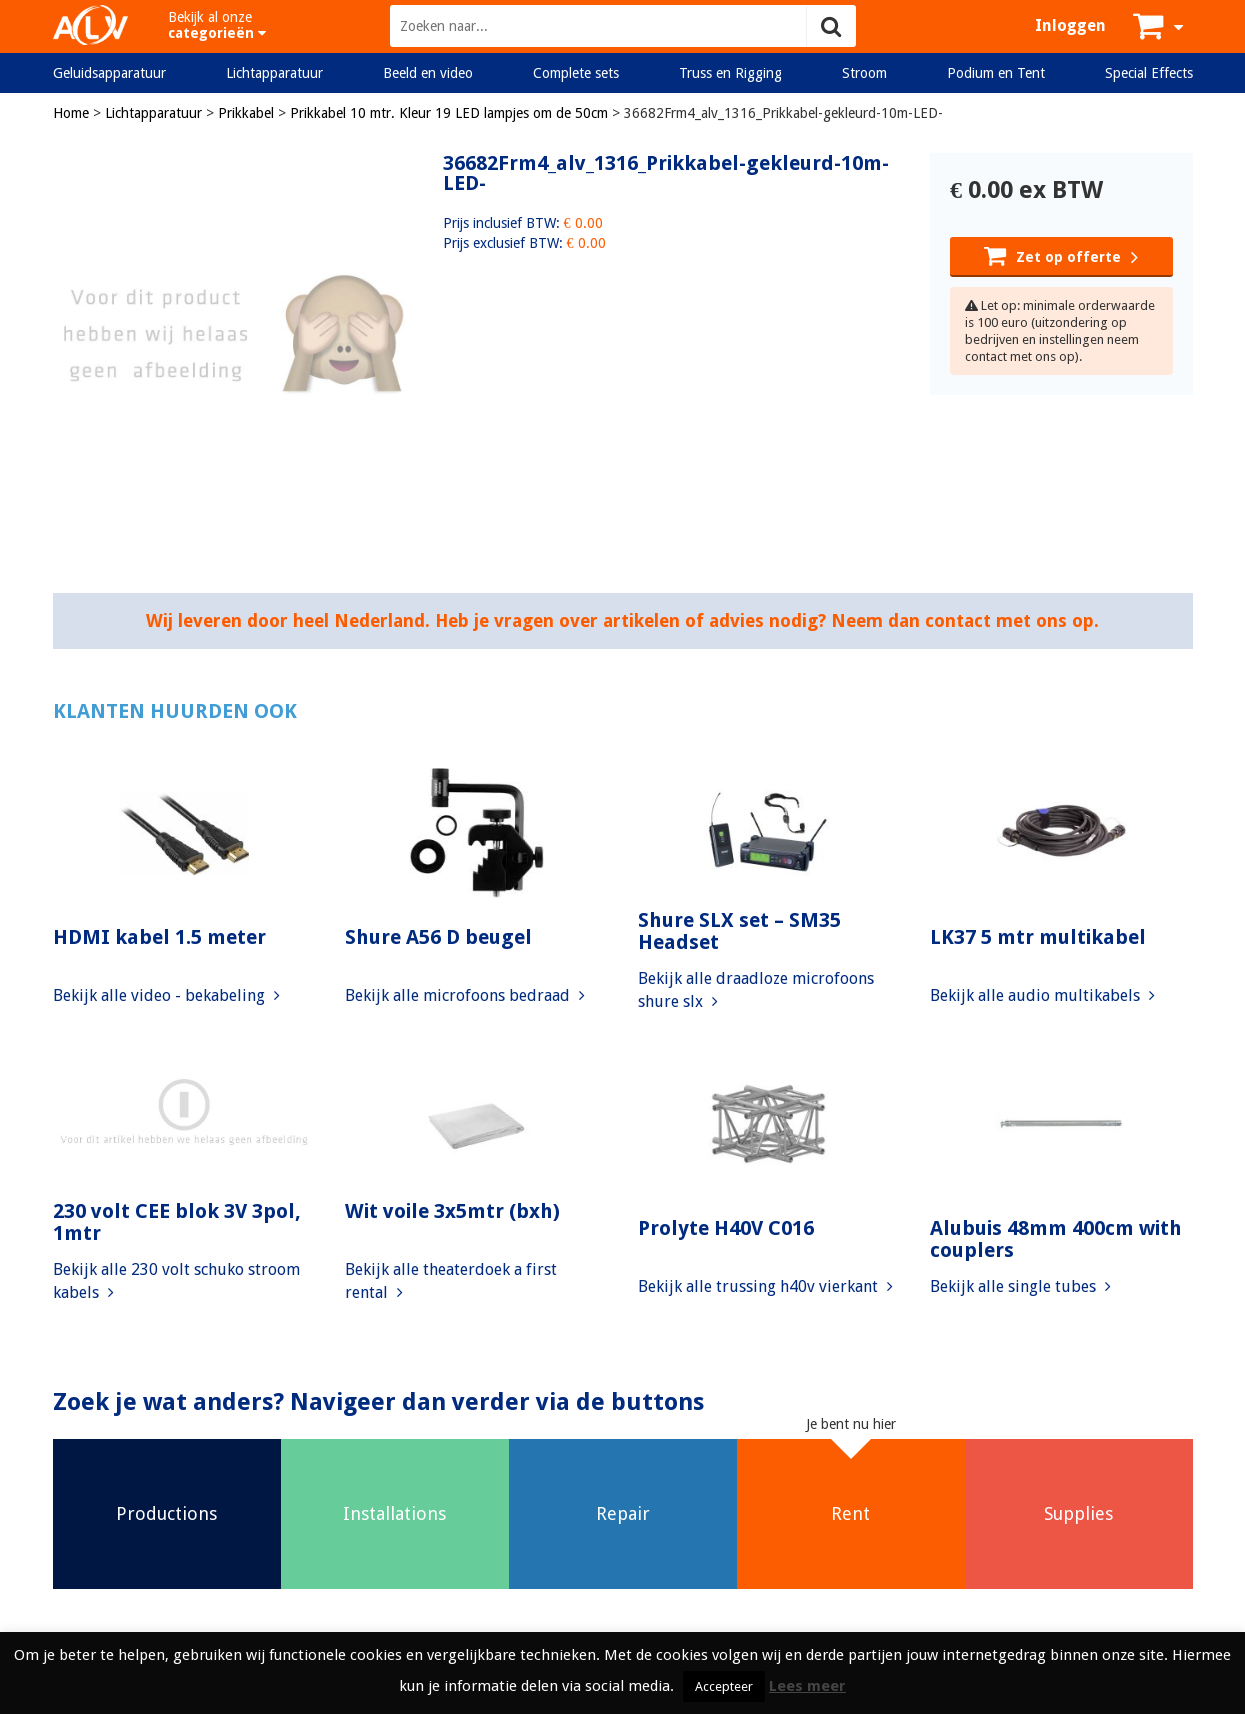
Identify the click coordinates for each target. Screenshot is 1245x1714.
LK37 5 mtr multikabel (1038, 937)
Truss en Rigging (730, 73)
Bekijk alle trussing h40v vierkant (765, 1286)
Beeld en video (428, 73)
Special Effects (1149, 73)
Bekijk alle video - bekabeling (166, 995)
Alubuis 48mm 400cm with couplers (1056, 1239)
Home (71, 113)
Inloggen (1070, 25)
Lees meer (807, 1686)
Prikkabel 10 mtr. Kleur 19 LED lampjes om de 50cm (449, 113)
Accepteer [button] (724, 1686)
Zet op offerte (1061, 255)
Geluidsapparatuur (109, 73)
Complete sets (576, 73)
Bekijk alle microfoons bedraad (465, 995)
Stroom (864, 73)
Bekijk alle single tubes (1020, 1286)
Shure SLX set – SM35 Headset (739, 931)
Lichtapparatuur (274, 73)
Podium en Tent (996, 73)
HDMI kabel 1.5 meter (159, 937)
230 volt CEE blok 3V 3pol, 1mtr (177, 1222)
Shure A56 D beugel (438, 937)
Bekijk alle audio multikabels (1042, 995)
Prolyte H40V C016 (726, 1228)
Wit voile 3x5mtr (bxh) (452, 1211)
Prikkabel (246, 113)
